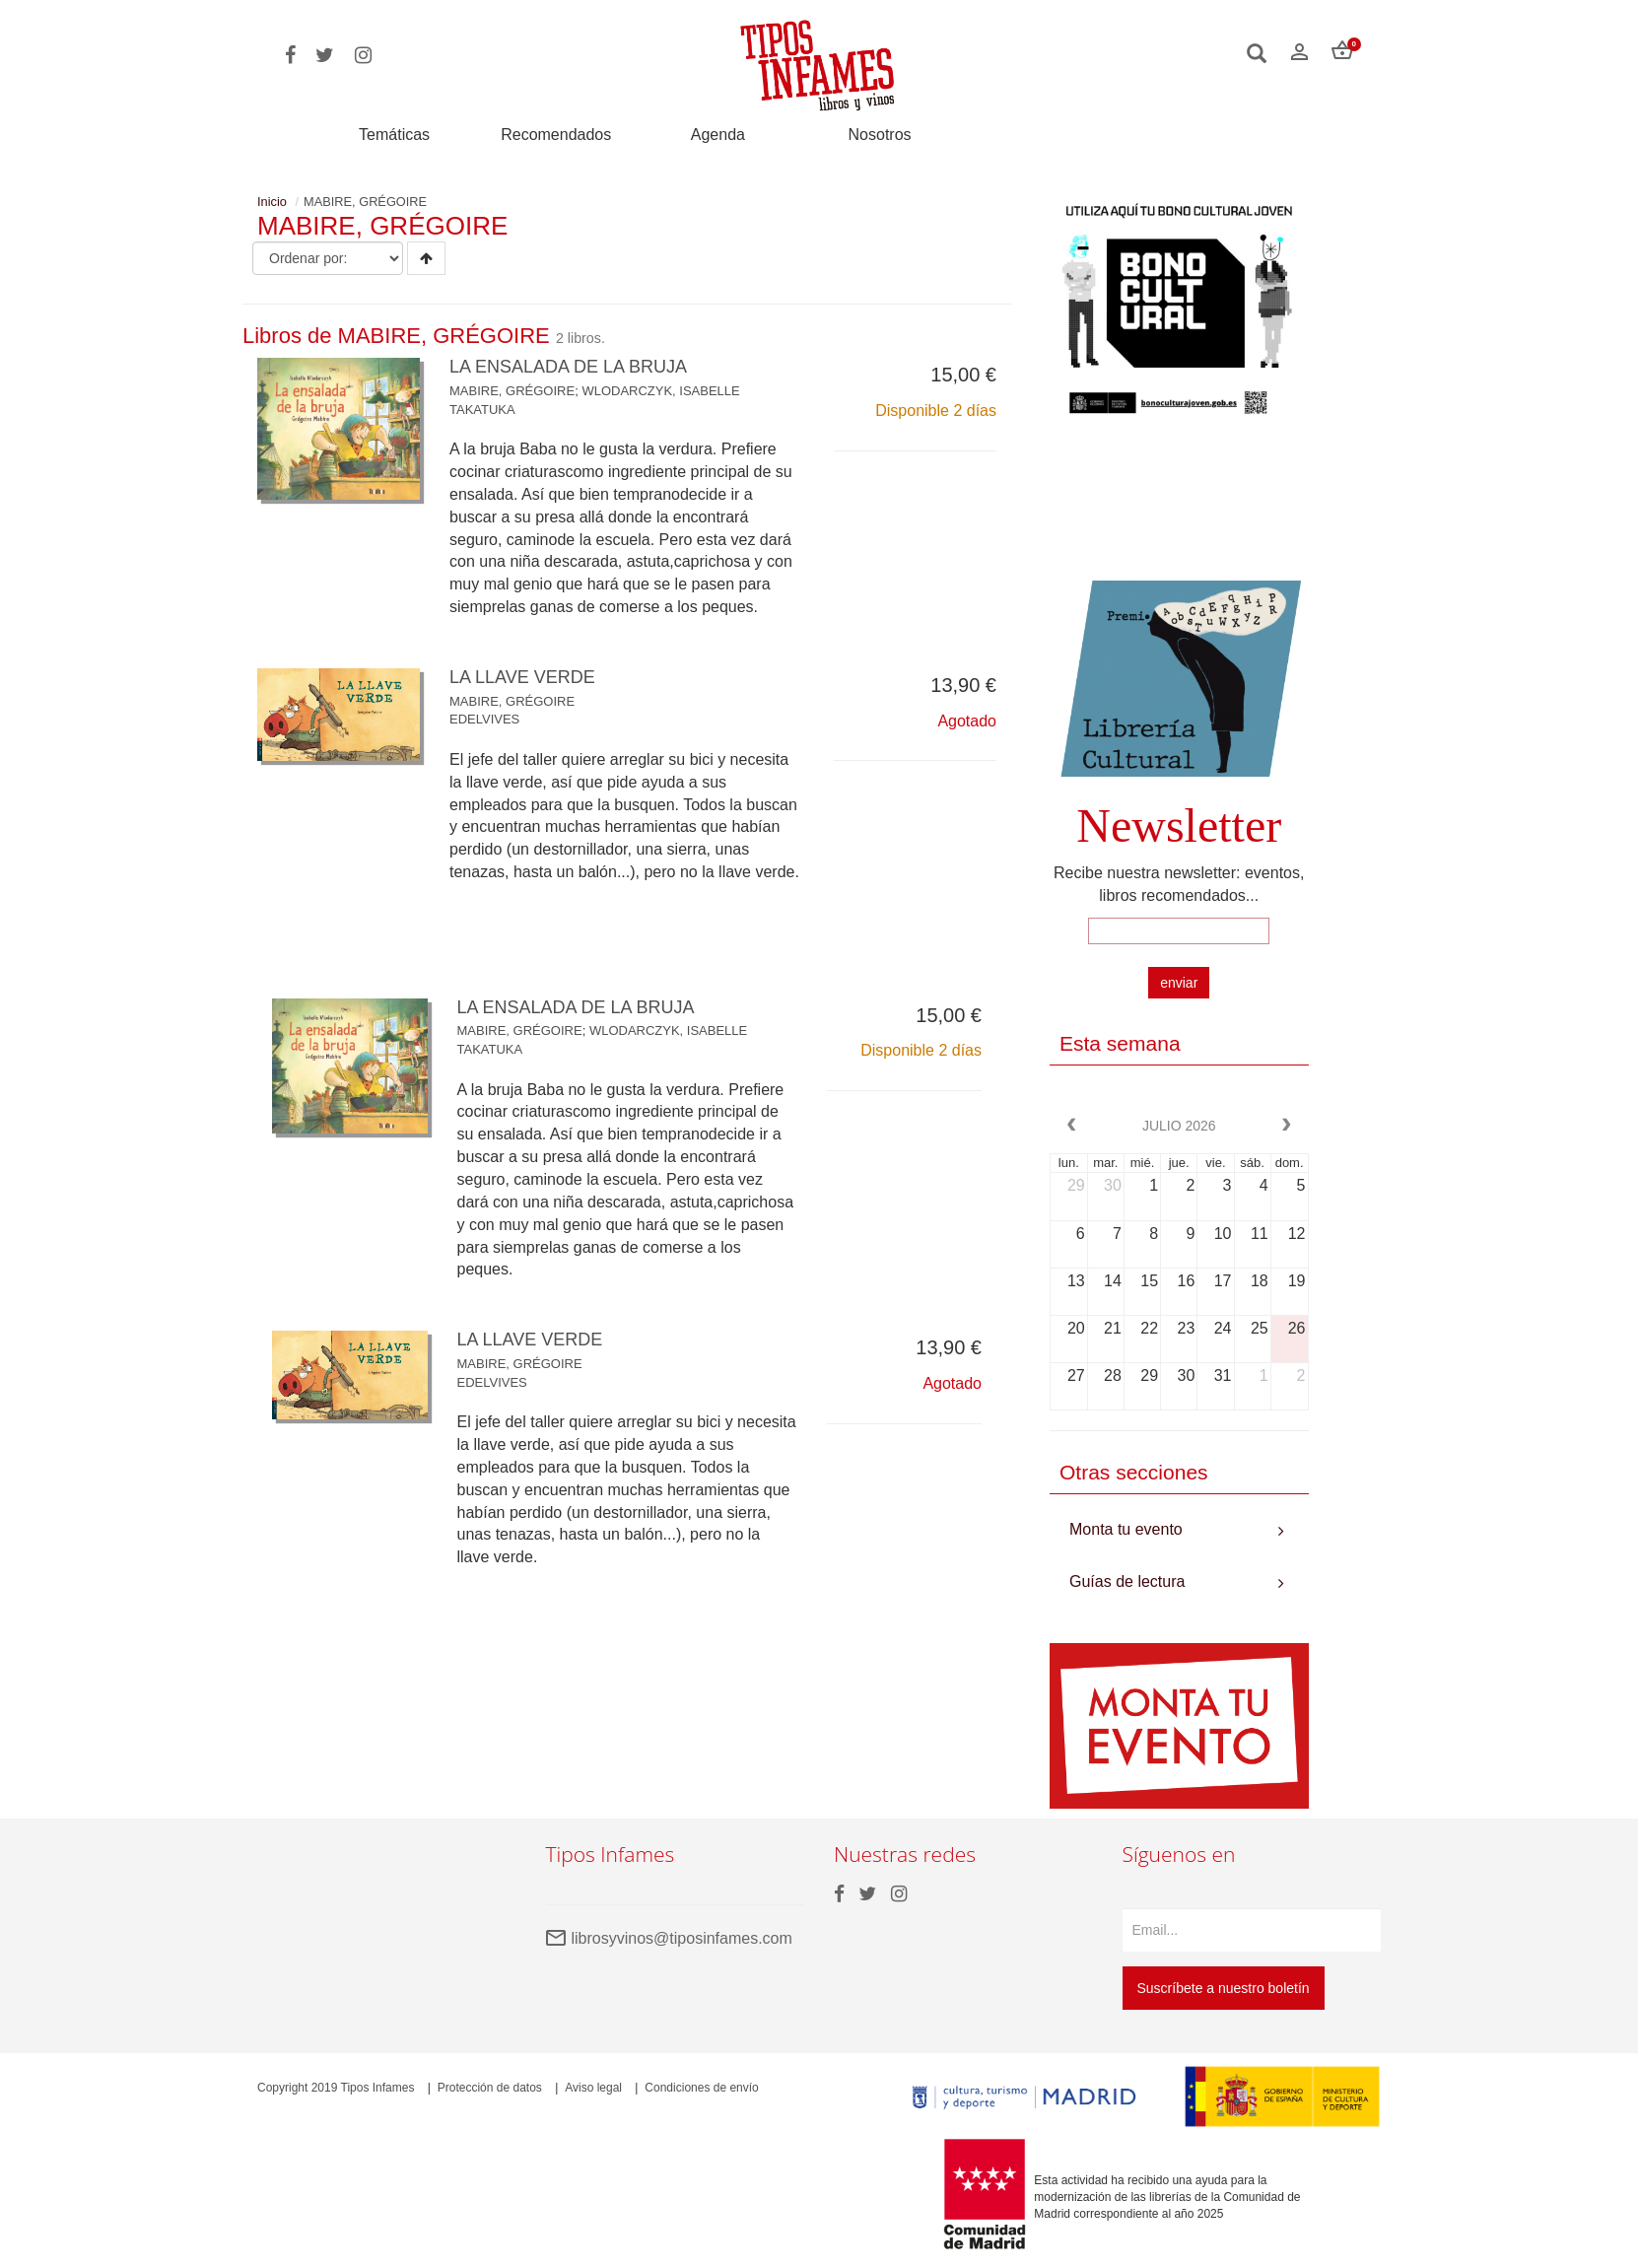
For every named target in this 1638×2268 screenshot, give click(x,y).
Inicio (272, 201)
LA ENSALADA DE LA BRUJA (568, 367)
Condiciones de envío (701, 2088)
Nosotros (880, 135)
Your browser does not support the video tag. (1179, 509)
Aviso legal (593, 2088)
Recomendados (556, 135)
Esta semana (1120, 1043)
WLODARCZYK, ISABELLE (660, 390)
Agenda (718, 135)
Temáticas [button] (394, 134)
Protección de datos (490, 2088)
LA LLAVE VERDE (522, 677)
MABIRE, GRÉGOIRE (512, 390)
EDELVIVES (484, 719)
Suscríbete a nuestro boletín (1223, 1988)
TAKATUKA (482, 409)
